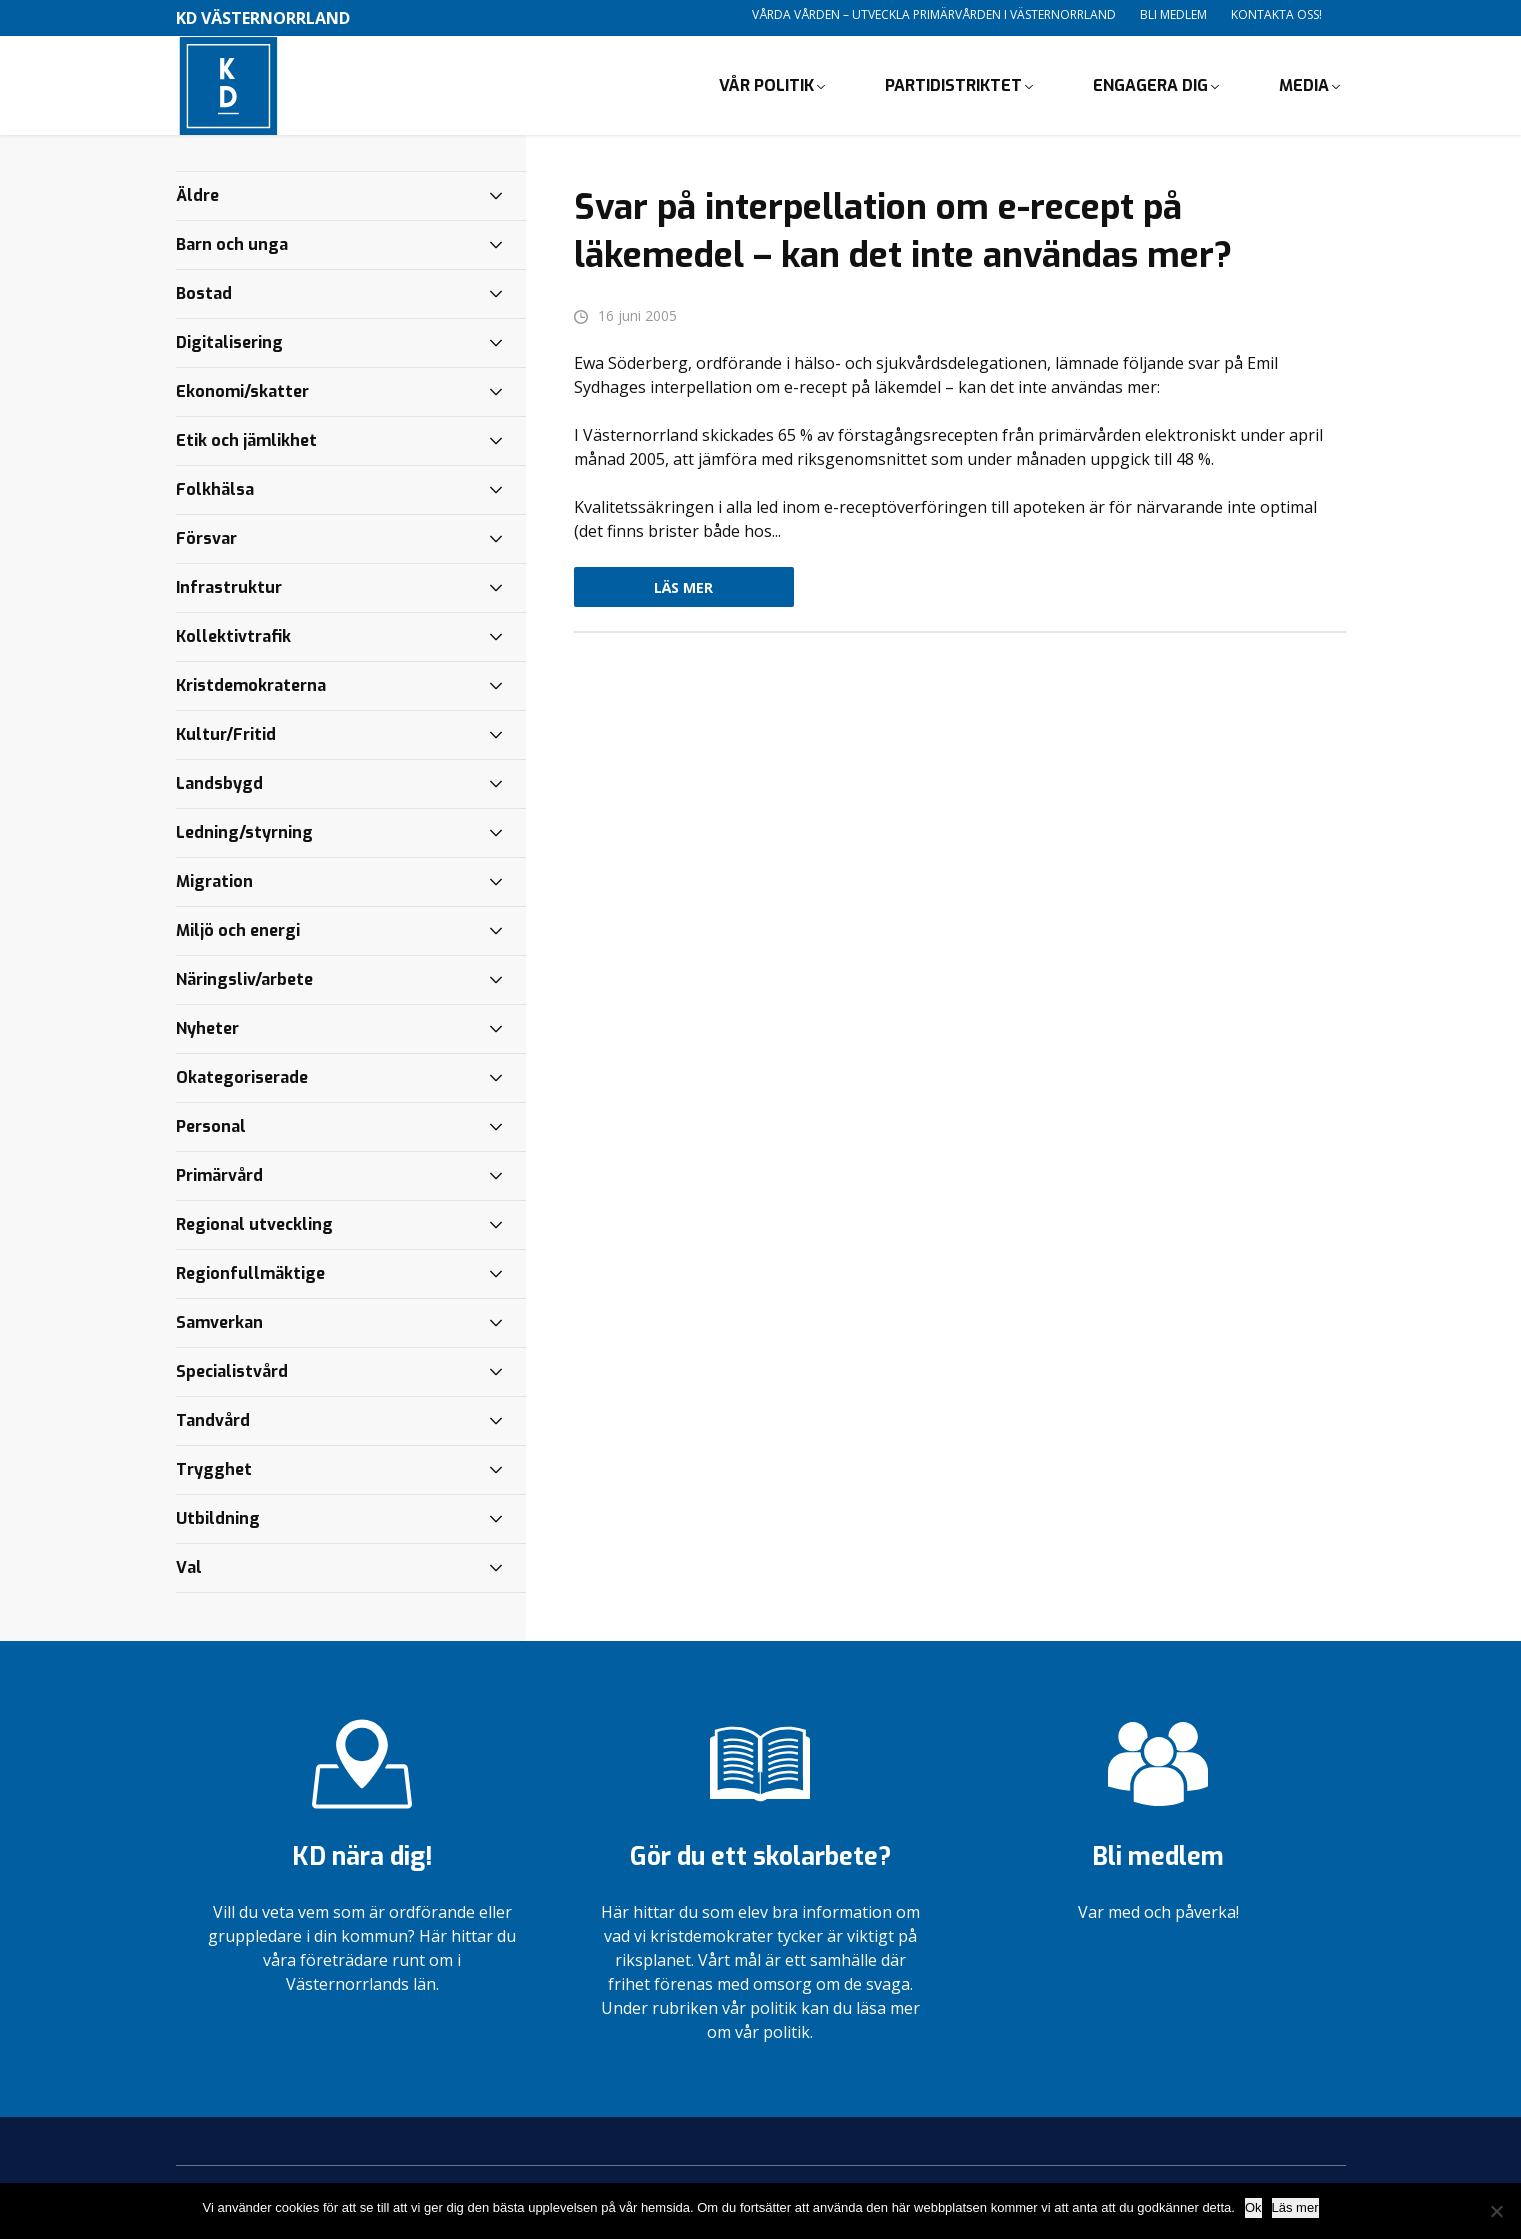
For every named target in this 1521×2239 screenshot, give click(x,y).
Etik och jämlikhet (246, 441)
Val (189, 1568)
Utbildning (218, 1519)
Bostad (204, 294)
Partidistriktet (953, 85)
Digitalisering (229, 343)
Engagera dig (1150, 85)
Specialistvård (232, 1372)
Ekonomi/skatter (242, 392)
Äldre (197, 196)
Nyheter (207, 1029)
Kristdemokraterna (251, 686)
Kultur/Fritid (226, 735)
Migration (214, 882)
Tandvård (213, 1421)
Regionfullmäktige (250, 1274)
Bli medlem (1173, 14)
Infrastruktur (229, 588)
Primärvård (219, 1176)
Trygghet (214, 1470)
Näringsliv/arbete (244, 980)
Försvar (206, 539)
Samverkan (219, 1323)
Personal (211, 1127)
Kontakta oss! (1276, 14)
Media (1304, 85)
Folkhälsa (215, 490)
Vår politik (766, 85)
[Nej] (1496, 2211)
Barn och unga (232, 245)
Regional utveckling (254, 1225)
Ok (1253, 2207)
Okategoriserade (242, 1078)
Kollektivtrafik (233, 637)
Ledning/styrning (244, 833)
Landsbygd (219, 784)
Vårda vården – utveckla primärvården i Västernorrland (934, 14)
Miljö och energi (238, 931)
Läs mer (683, 588)
